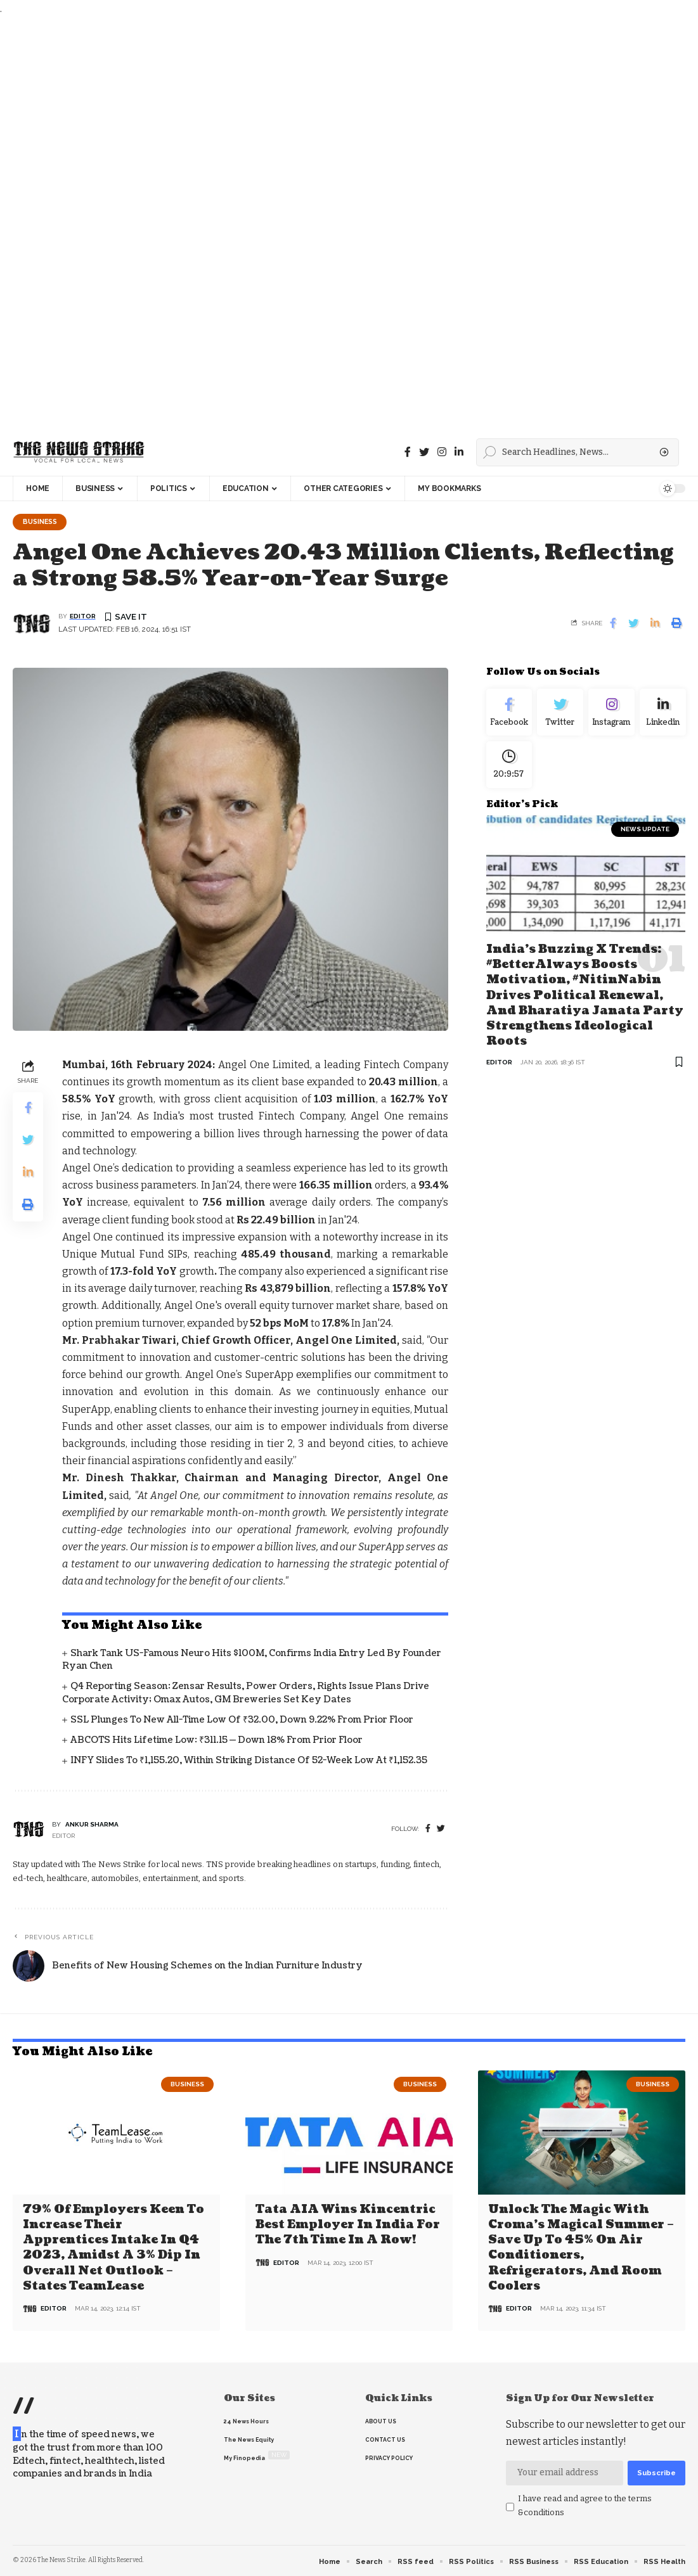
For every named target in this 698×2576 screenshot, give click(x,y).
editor (83, 617)
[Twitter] (424, 452)
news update (645, 835)
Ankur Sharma (92, 1824)
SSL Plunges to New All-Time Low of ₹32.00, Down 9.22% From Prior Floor (241, 1720)
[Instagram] (611, 715)
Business (42, 522)
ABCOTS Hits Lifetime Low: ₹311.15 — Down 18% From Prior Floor (216, 1741)
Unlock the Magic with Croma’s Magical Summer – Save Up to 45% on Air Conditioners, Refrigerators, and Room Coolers (581, 2248)
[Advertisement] (346, 223)
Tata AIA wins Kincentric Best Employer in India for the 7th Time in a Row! (347, 2225)
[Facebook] (407, 452)
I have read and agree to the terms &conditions (585, 2505)
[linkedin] (459, 452)
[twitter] (441, 1830)
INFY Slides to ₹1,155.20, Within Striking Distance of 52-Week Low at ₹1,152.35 (248, 1762)
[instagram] (441, 452)
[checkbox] (510, 2507)
